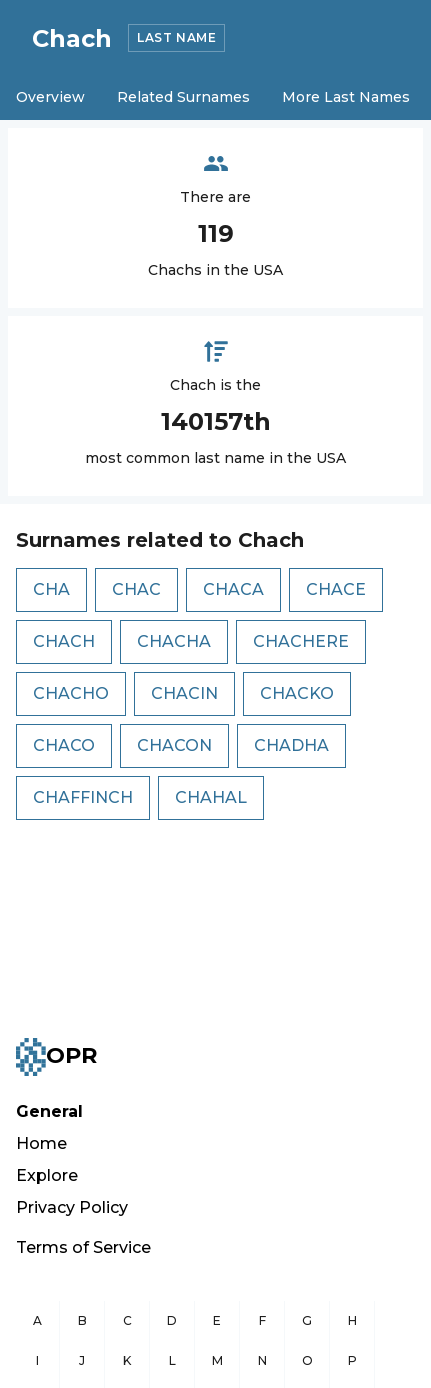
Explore (47, 1175)
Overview (50, 97)
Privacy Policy (72, 1207)
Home (41, 1143)
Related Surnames (183, 97)
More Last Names (346, 97)
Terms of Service (83, 1247)
